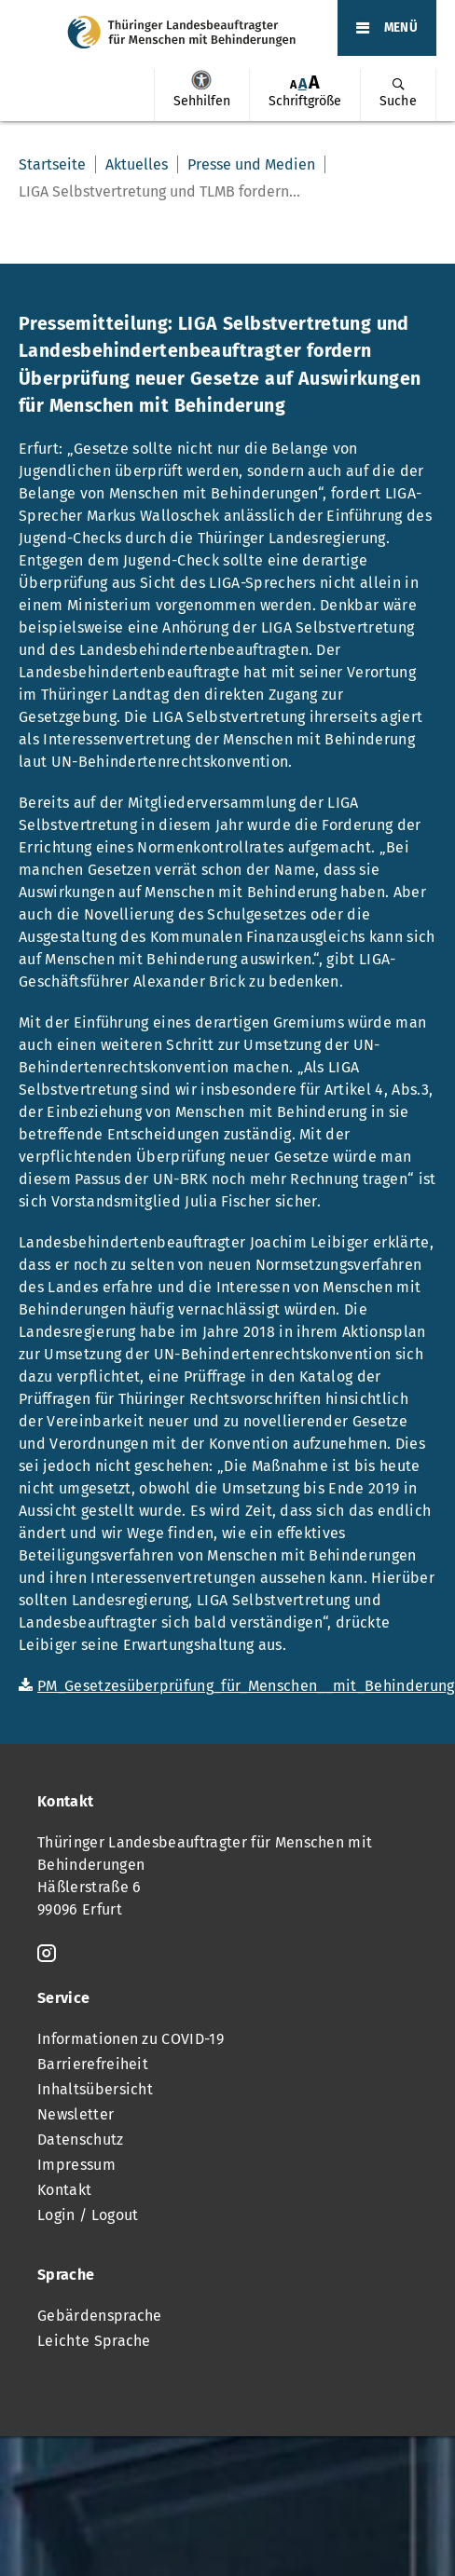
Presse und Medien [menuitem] (251, 164)
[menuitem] (201, 95)
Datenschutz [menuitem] (80, 2139)
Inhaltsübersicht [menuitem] (95, 2089)
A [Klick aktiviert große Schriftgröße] (314, 82)
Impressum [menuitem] (76, 2165)
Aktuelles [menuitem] (136, 164)
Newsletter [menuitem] (75, 2114)
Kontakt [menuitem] (64, 2190)
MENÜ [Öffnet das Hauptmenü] (401, 27)
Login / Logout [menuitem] (87, 2215)
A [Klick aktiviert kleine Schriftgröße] (293, 84)
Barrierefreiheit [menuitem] (92, 2064)
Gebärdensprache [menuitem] (99, 2315)
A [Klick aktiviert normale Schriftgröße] (302, 83)
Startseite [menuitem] (52, 164)
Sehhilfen (201, 80)
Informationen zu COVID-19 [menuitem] (130, 2039)
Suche (398, 101)
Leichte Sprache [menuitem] (94, 2341)
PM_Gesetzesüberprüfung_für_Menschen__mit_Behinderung (246, 1686)
